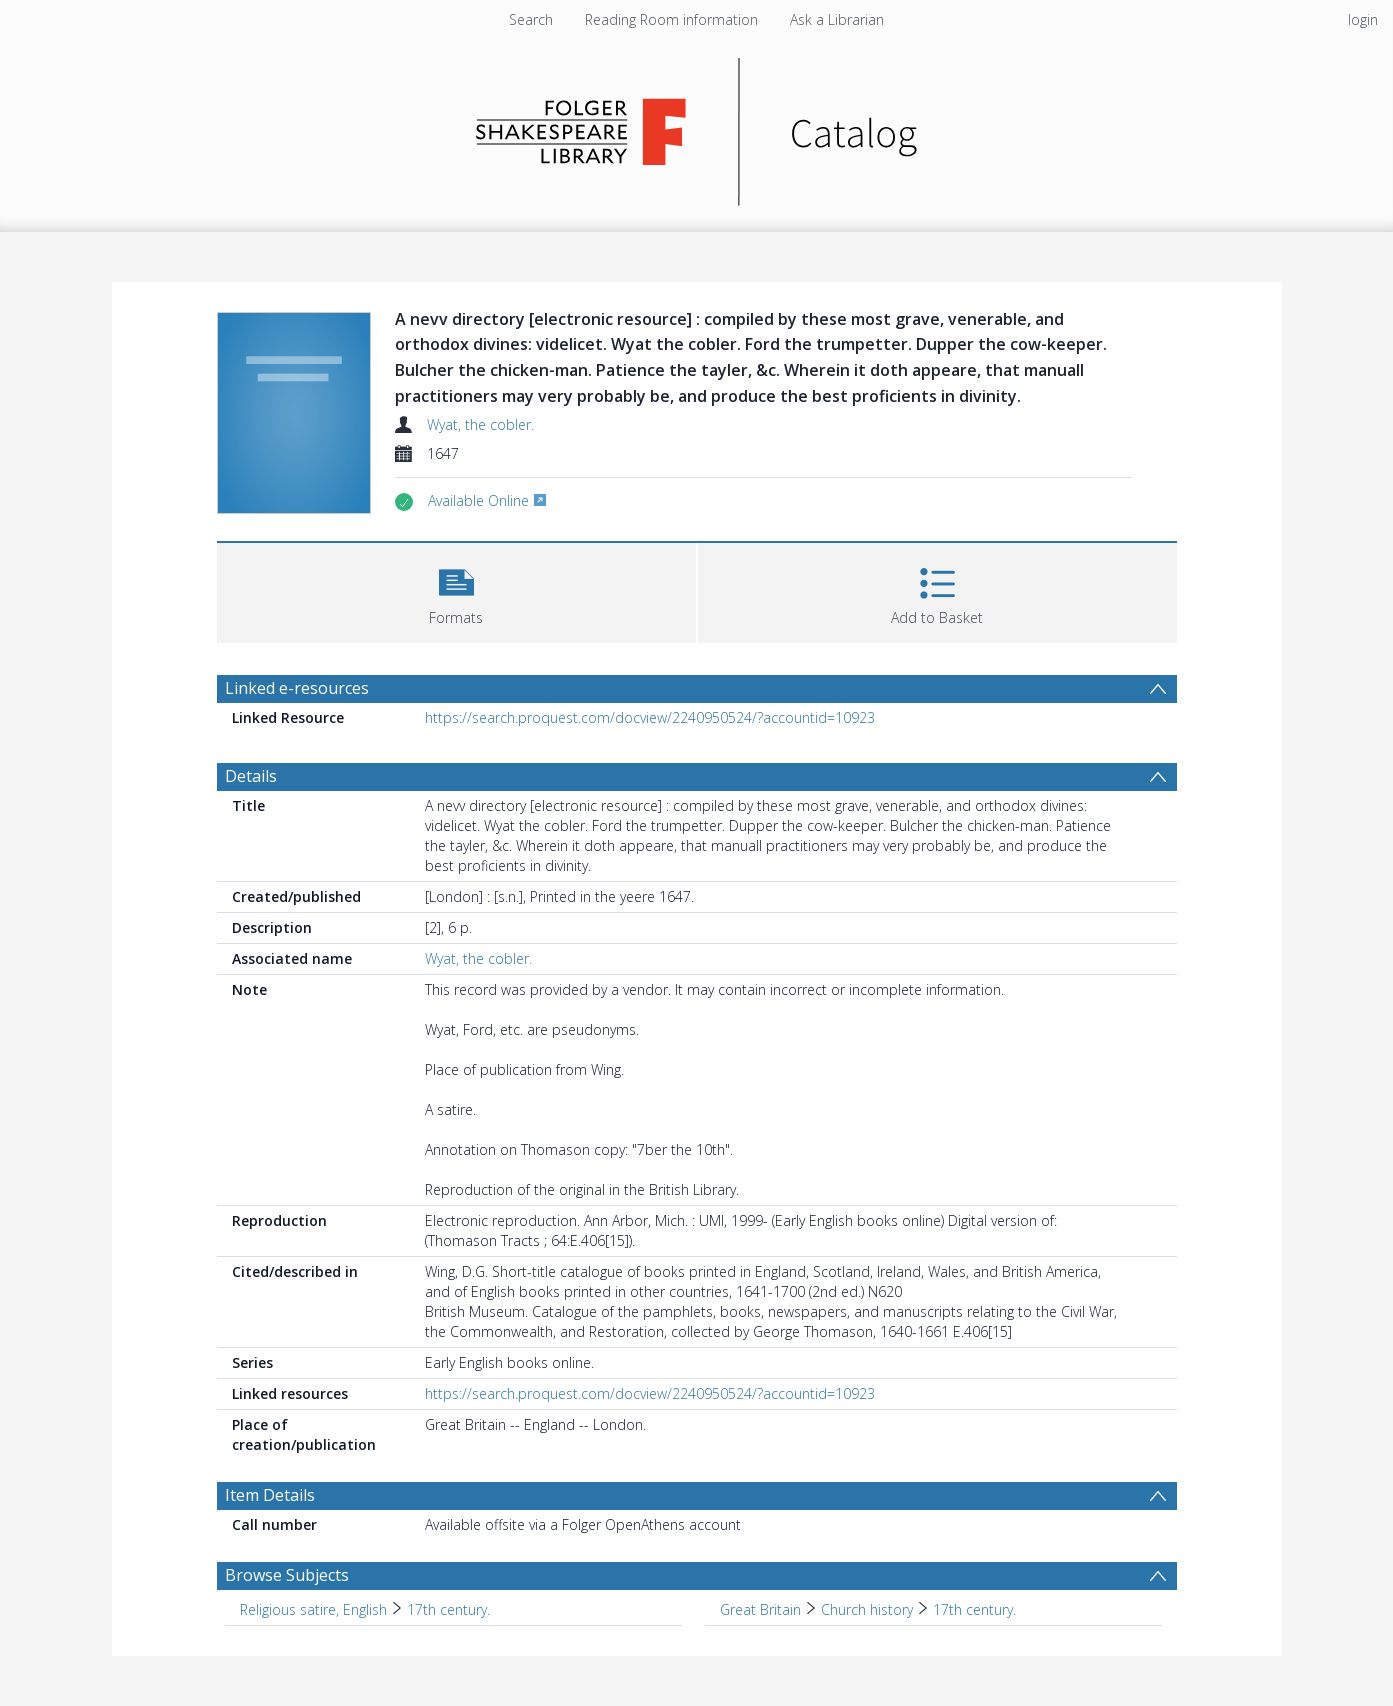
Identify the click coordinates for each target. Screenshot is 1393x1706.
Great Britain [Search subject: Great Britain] (760, 1609)
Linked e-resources (297, 688)
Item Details (270, 1495)
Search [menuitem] (531, 19)
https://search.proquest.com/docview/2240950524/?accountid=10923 (650, 717)
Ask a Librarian (837, 19)
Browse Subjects (287, 1575)
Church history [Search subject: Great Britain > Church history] (867, 1609)
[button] (456, 590)
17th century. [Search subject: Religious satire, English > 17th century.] (448, 1609)
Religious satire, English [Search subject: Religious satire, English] (313, 1609)
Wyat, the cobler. (480, 424)
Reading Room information (671, 19)
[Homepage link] (696, 126)
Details (251, 776)
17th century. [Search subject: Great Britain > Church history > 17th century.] (974, 1609)
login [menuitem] (1363, 19)
